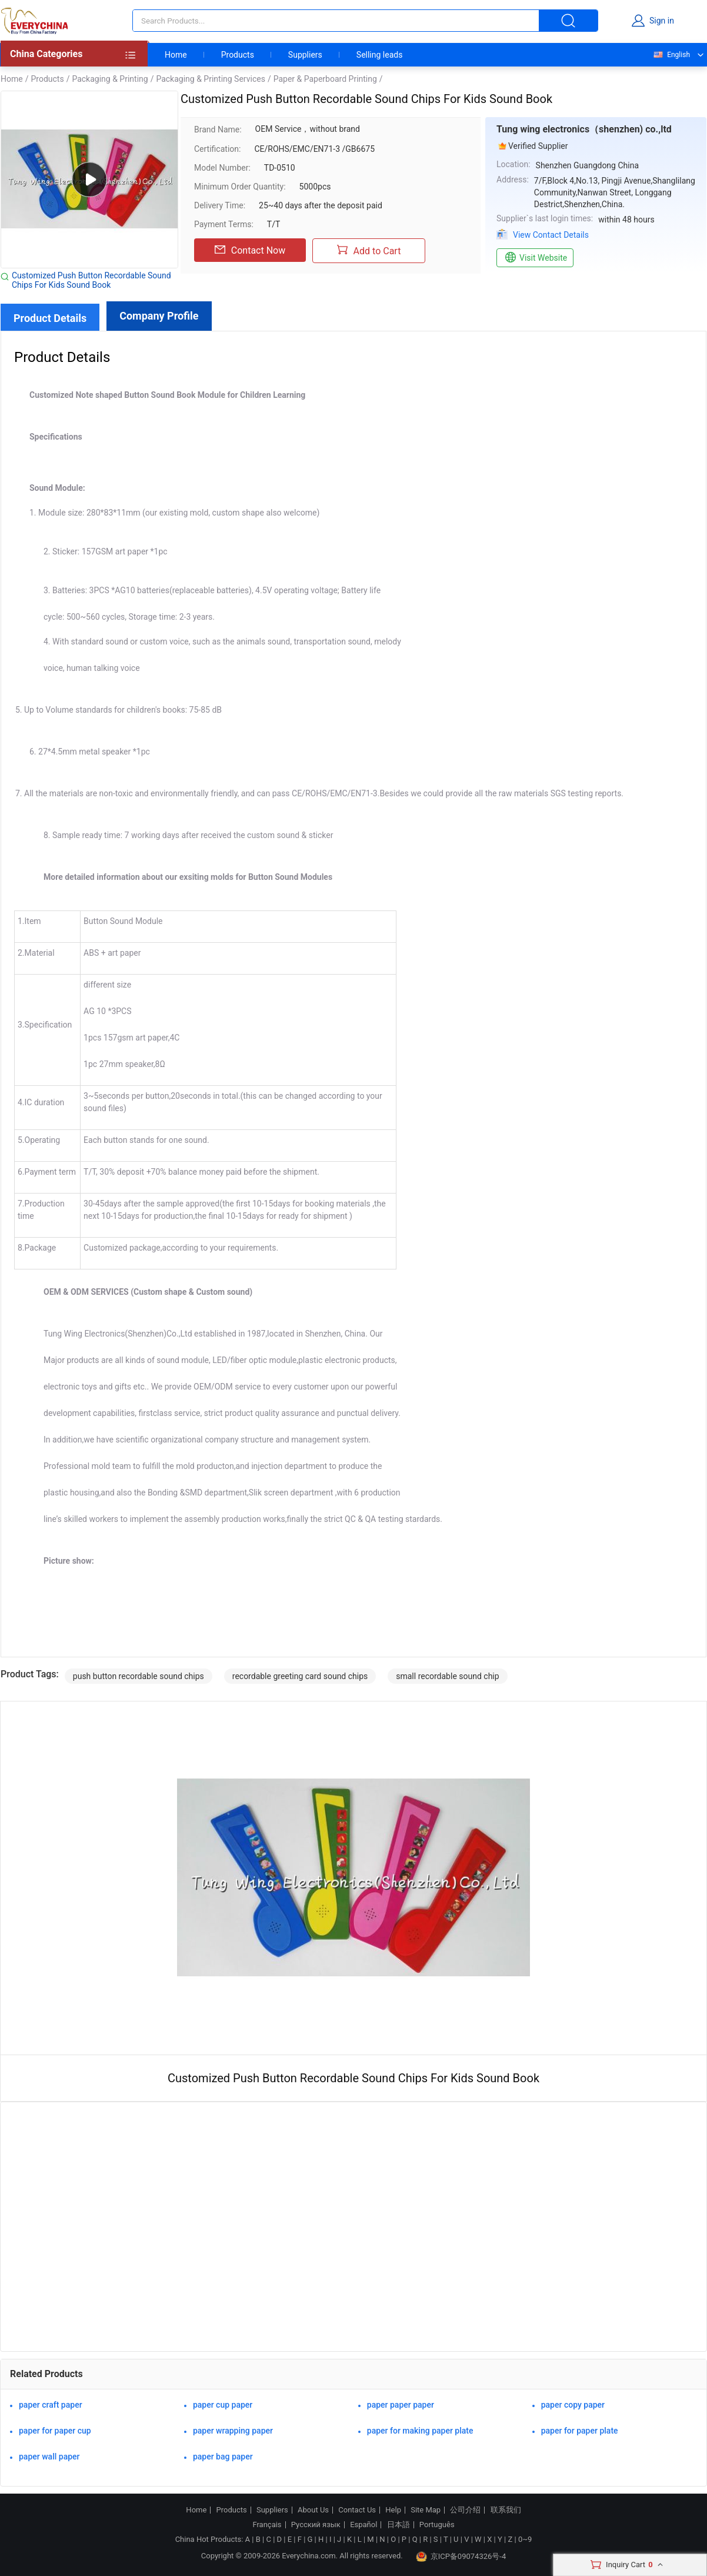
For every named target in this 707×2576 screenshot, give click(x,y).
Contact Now (250, 250)
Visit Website (535, 258)
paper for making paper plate (420, 2430)
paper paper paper (400, 2404)
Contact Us (357, 2510)
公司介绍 (465, 2510)
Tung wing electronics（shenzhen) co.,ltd (584, 129)
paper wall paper (49, 2456)
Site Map (426, 2510)
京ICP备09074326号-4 (461, 2556)
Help (393, 2510)
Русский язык (316, 2524)
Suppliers (305, 54)
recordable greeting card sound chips (300, 1676)
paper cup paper (222, 2404)
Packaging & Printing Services (210, 79)
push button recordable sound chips (138, 1676)
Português (437, 2524)
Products (237, 54)
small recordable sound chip (447, 1676)
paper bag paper (223, 2456)
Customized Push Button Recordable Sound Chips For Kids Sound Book (91, 280)
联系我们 (506, 2510)
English (671, 55)
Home (176, 54)
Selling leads (379, 54)
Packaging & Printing (110, 79)
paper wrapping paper (233, 2430)
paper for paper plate (579, 2430)
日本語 (398, 2524)
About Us (313, 2510)
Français (266, 2524)
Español (363, 2524)
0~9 (525, 2539)
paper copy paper (573, 2404)
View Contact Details (551, 235)
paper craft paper (50, 2404)
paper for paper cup (55, 2430)
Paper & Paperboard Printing (325, 79)
